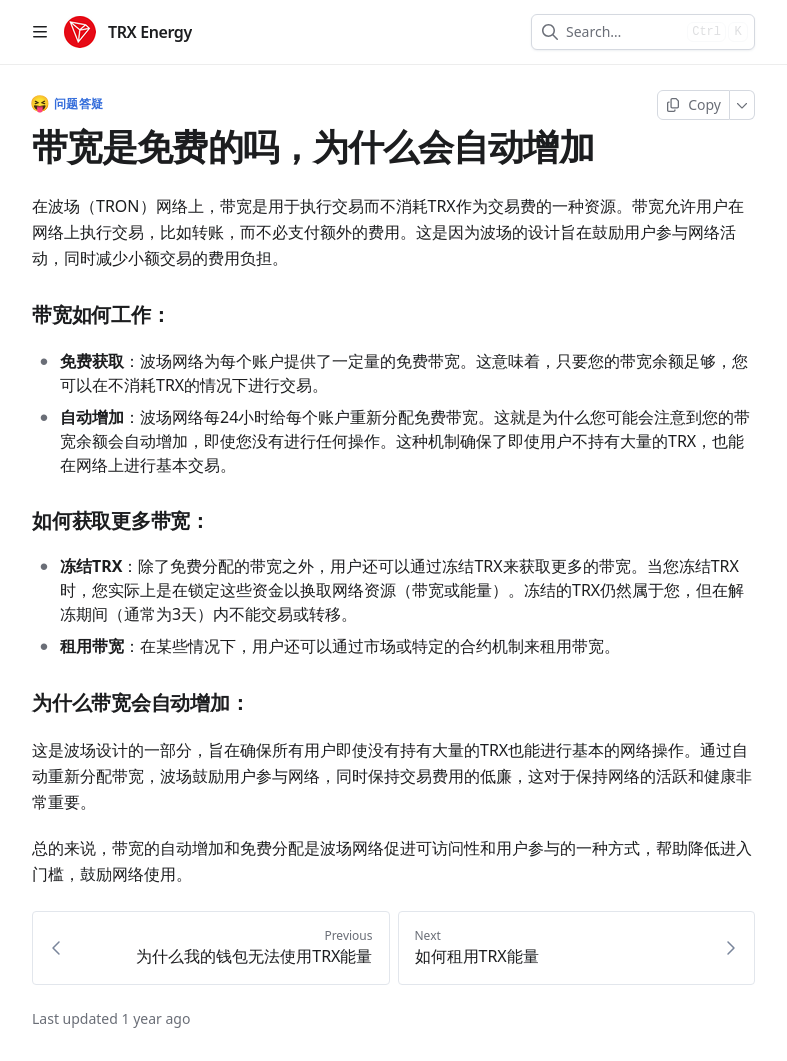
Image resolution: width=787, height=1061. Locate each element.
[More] (742, 105)
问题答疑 (67, 104)
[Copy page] (693, 105)
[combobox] (622, 32)
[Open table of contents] (40, 32)
